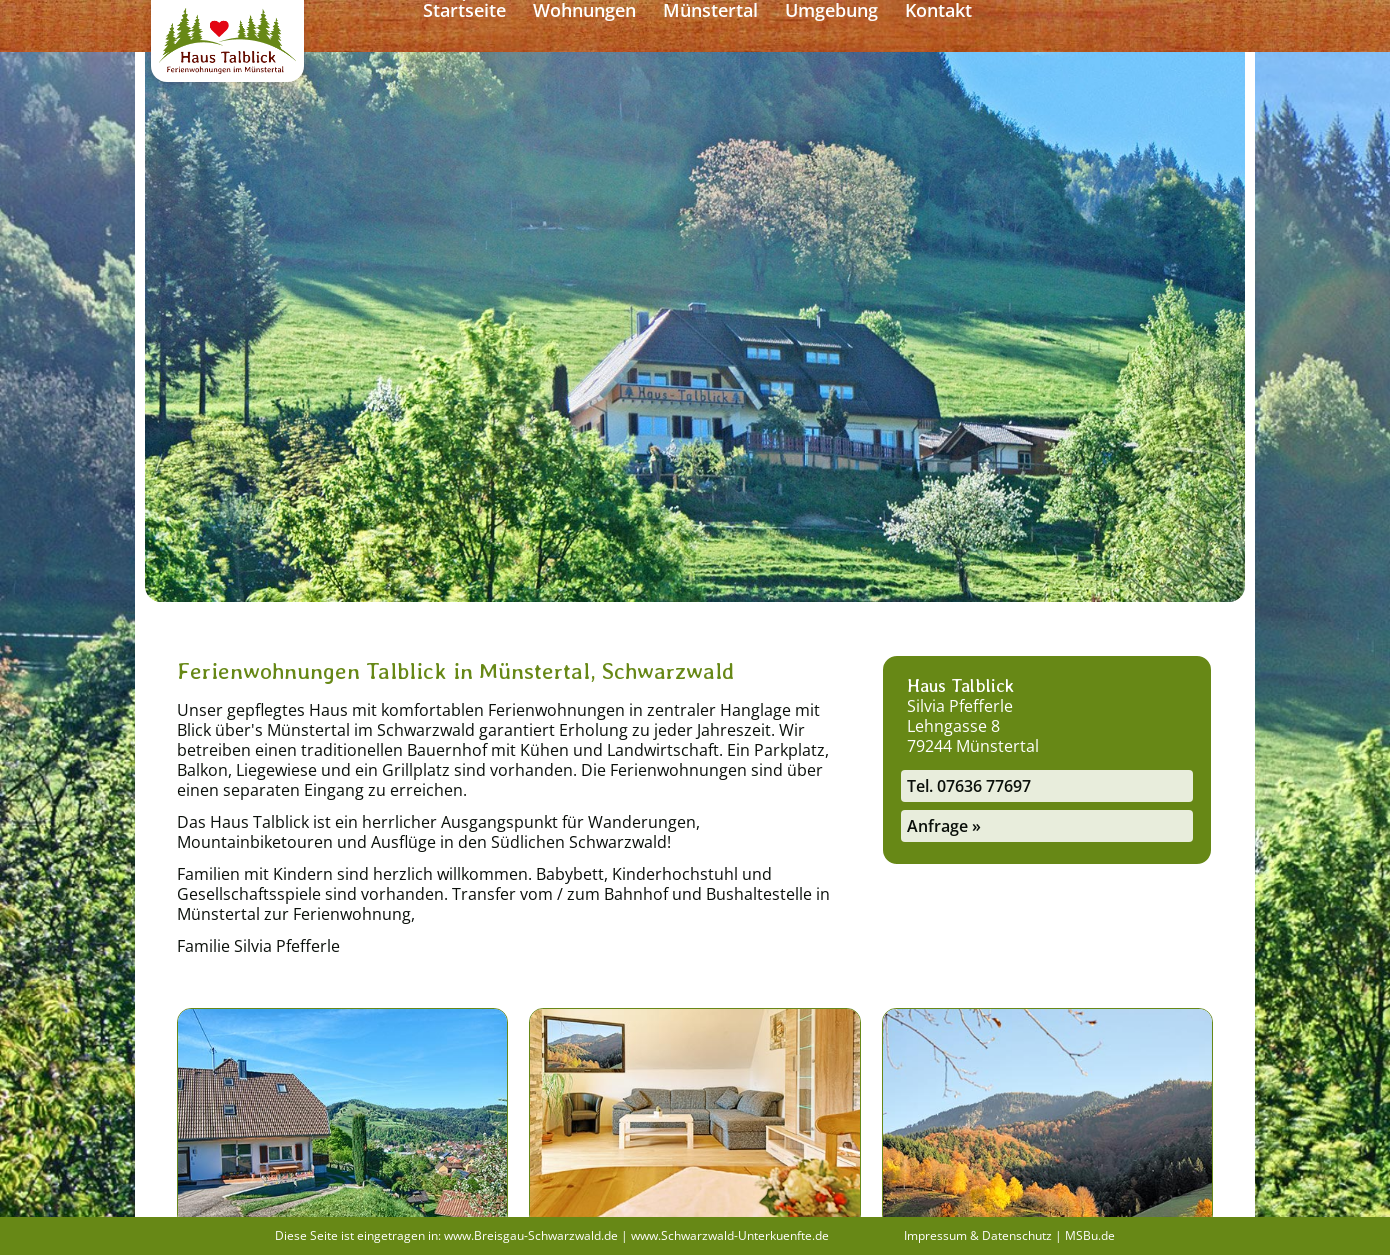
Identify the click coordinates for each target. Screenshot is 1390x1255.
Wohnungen (737, 26)
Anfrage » (944, 826)
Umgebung (984, 26)
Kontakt (1091, 26)
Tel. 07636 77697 (969, 786)
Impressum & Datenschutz (978, 1235)
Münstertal (863, 26)
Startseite (617, 26)
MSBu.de (1090, 1235)
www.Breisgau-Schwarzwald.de (531, 1235)
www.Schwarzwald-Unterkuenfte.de (730, 1235)
